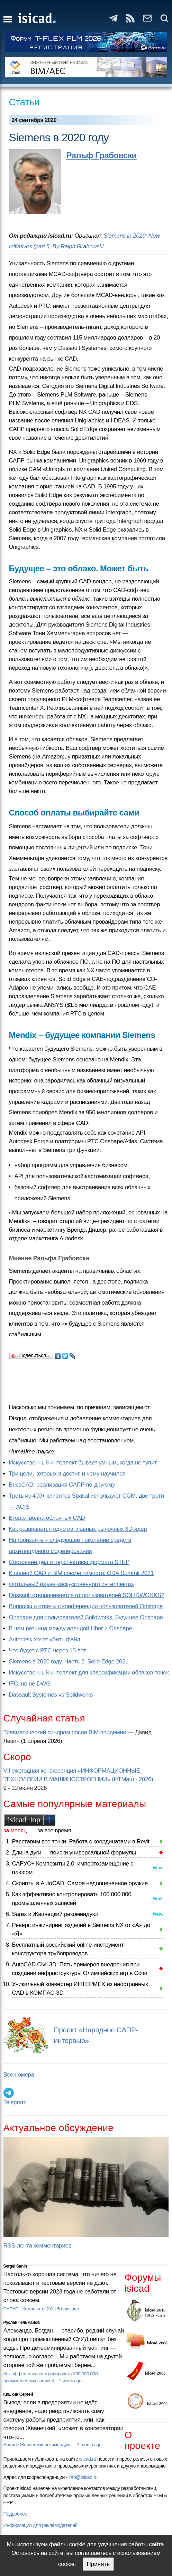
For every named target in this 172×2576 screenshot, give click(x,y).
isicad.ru (87, 2459)
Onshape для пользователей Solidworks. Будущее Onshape (86, 1617)
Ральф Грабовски (101, 155)
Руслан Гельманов (21, 2322)
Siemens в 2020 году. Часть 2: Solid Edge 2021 (69, 1661)
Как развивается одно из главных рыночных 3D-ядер (78, 1529)
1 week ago (70, 2380)
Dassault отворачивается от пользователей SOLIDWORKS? (86, 1595)
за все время (54, 1830)
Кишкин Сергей (18, 2394)
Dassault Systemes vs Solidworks (51, 1694)
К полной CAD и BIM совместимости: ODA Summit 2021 (81, 1573)
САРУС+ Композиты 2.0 (28, 2308)
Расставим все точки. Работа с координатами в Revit (81, 1841)
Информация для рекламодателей (40, 2525)
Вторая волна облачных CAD (47, 1518)
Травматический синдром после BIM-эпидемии (64, 1732)
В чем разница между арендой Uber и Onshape (70, 1628)
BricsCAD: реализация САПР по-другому (62, 1484)
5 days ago (68, 2308)
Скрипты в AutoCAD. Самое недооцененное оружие (80, 1883)
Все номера (18, 2074)
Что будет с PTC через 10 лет (47, 1650)
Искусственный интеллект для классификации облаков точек (89, 1672)
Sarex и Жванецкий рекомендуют (55, 1914)
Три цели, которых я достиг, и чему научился (67, 1473)
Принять (98, 2564)
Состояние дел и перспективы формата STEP (69, 1562)
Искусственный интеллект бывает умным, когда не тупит (83, 1462)
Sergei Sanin (15, 2266)
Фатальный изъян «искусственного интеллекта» (71, 1584)
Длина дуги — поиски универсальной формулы (74, 1852)
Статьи (24, 102)
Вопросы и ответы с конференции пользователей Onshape (86, 1606)
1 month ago (89, 2444)
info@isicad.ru (83, 2477)
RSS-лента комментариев (37, 2245)
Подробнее (15, 2514)
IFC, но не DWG (30, 1683)
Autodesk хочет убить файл (44, 1639)
